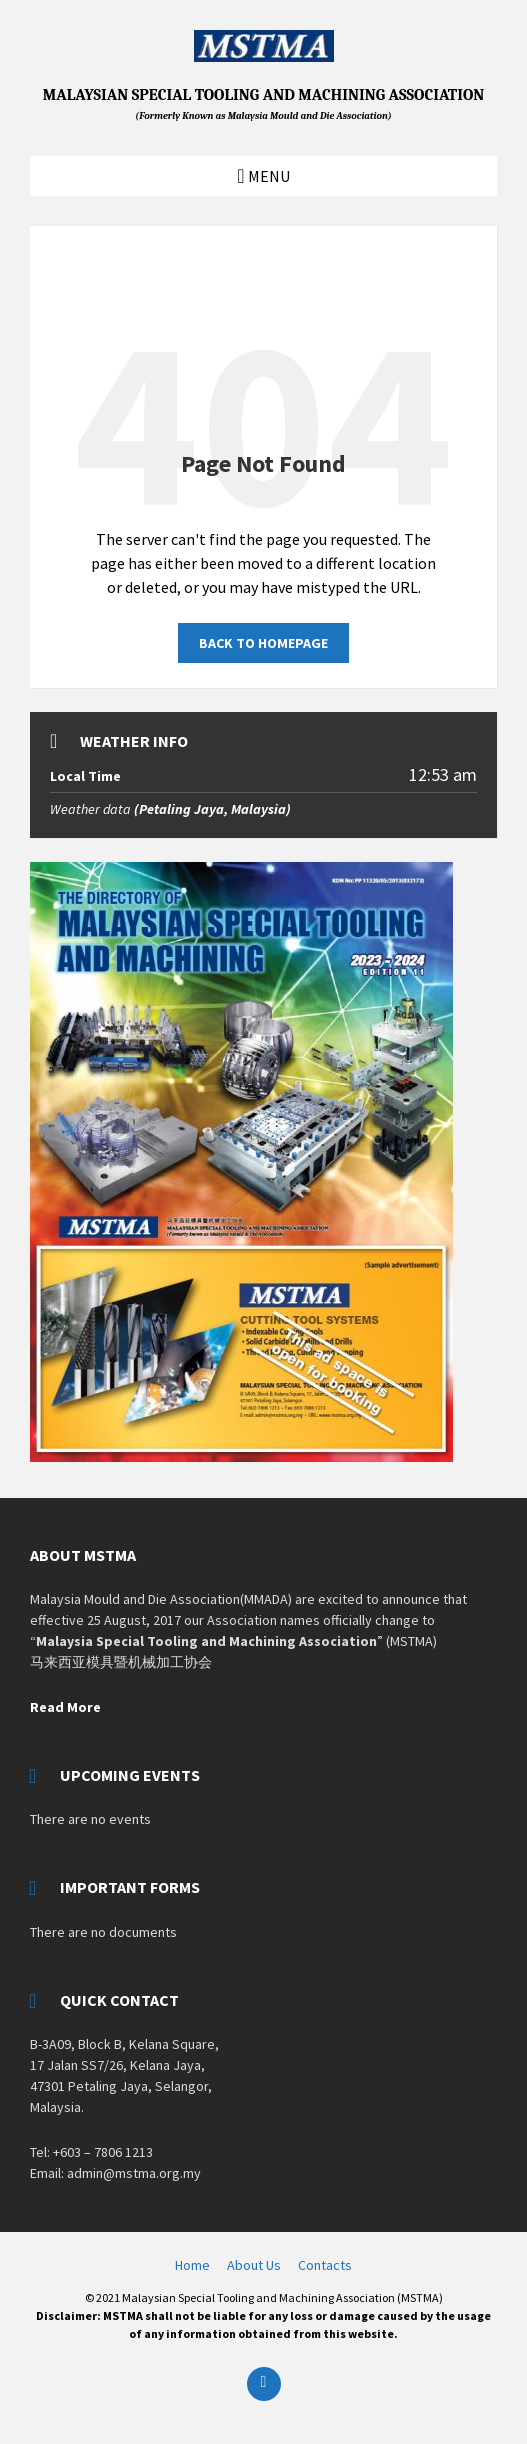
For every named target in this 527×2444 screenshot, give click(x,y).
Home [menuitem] (192, 2265)
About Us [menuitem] (254, 2265)
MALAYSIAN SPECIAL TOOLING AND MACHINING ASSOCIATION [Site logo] (264, 104)
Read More (65, 1707)
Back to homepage (263, 643)
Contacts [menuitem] (325, 2265)
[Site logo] (264, 56)
